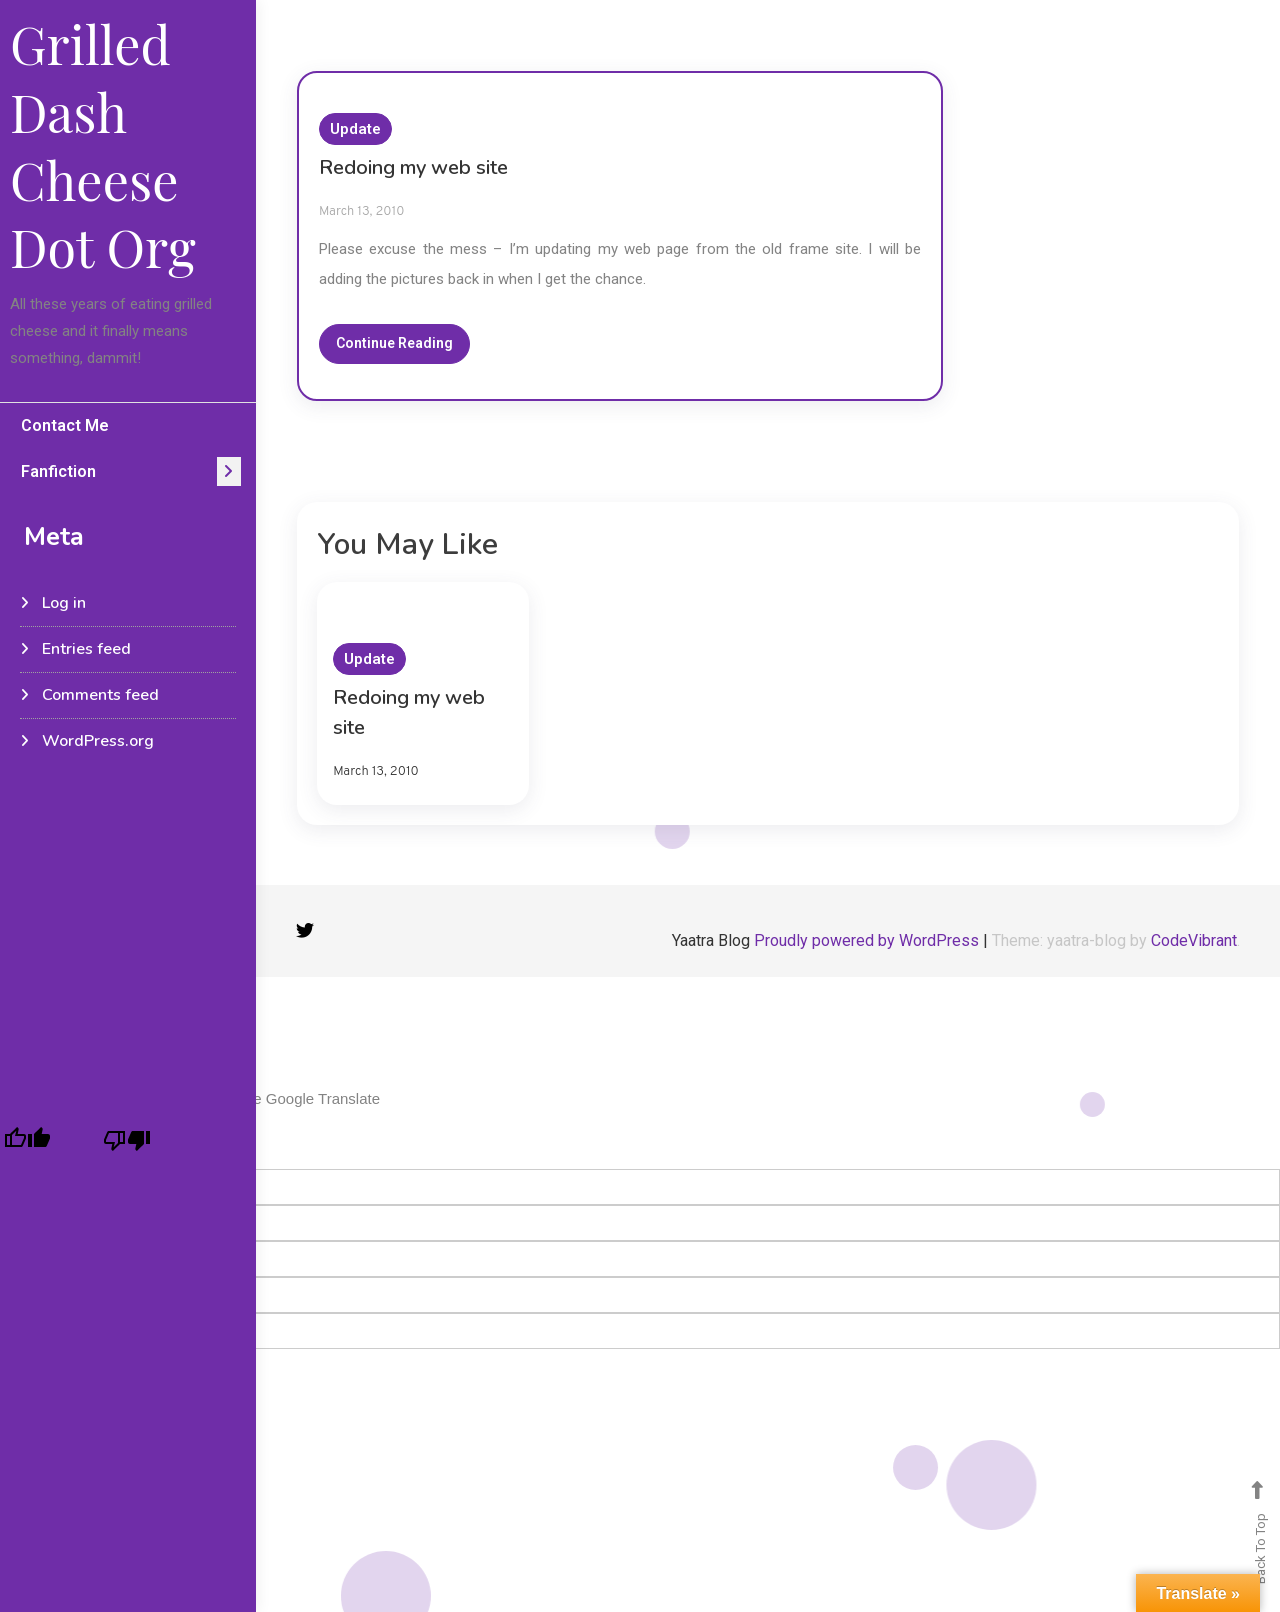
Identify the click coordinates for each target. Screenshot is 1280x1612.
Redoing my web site (413, 167)
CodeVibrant (1194, 940)
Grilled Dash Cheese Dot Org (103, 145)
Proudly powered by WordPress (868, 940)
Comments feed (100, 695)
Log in (64, 603)
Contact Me (65, 425)
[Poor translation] (127, 1140)
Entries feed (86, 649)
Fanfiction (58, 471)
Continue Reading (394, 343)
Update (355, 129)
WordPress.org (98, 741)
